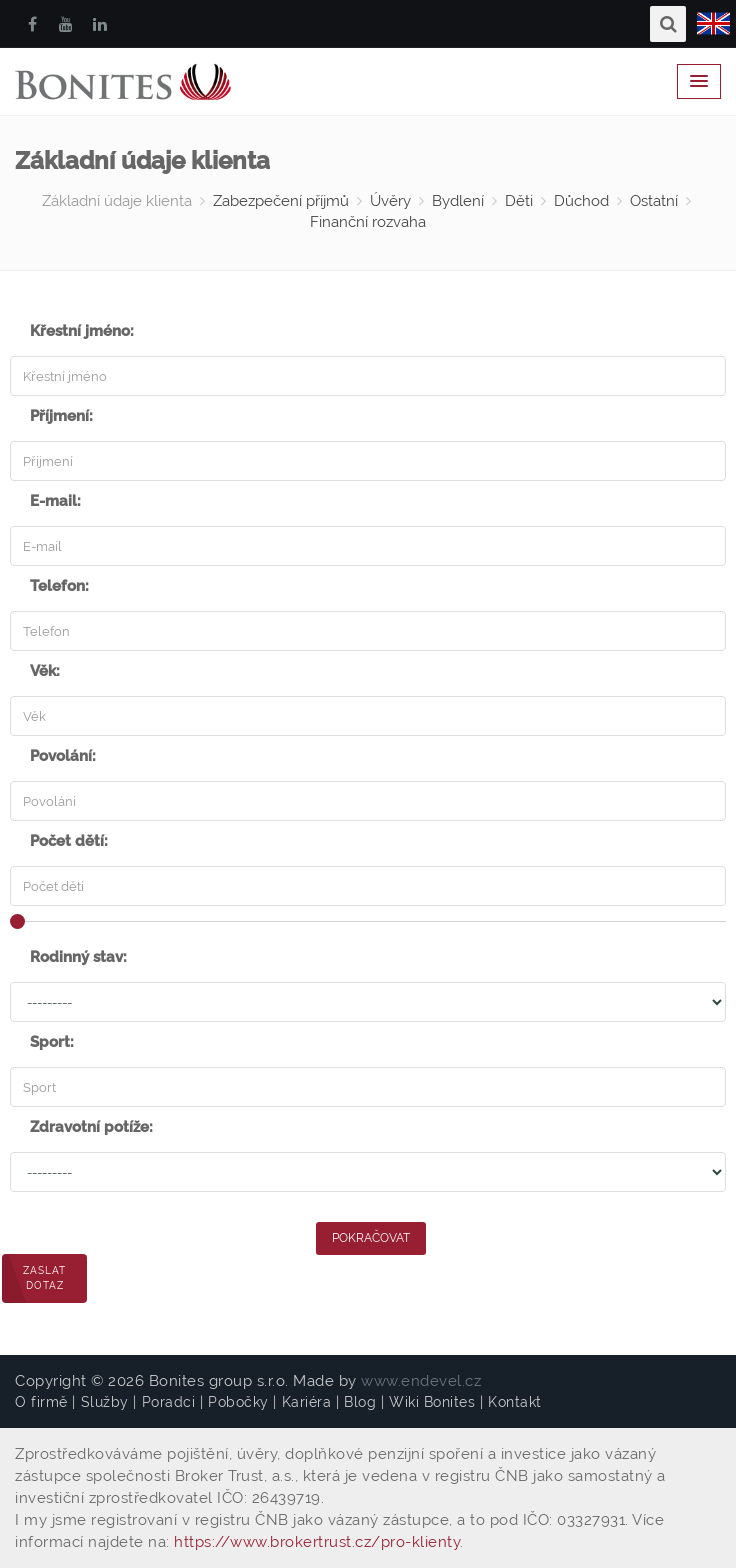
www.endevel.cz (421, 1381)
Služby (105, 1402)
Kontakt (515, 1402)
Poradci (169, 1402)
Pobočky (238, 1402)
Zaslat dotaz (44, 1277)
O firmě (41, 1402)
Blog (360, 1402)
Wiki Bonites (432, 1402)
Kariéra (307, 1402)
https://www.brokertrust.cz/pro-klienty (317, 1542)
